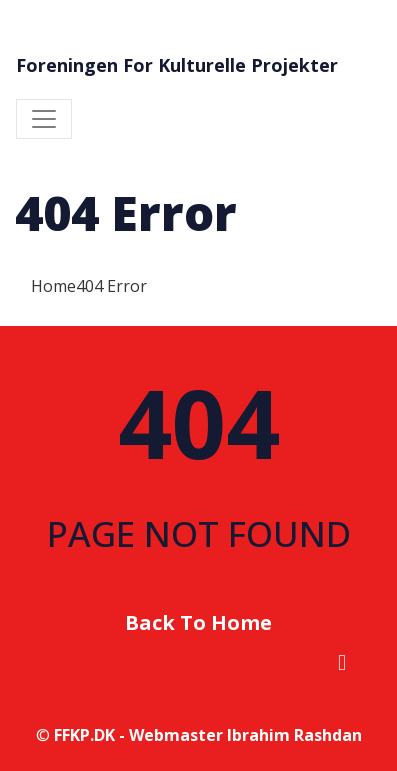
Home (53, 286)
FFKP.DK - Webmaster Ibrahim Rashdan (208, 735)
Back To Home (198, 622)
